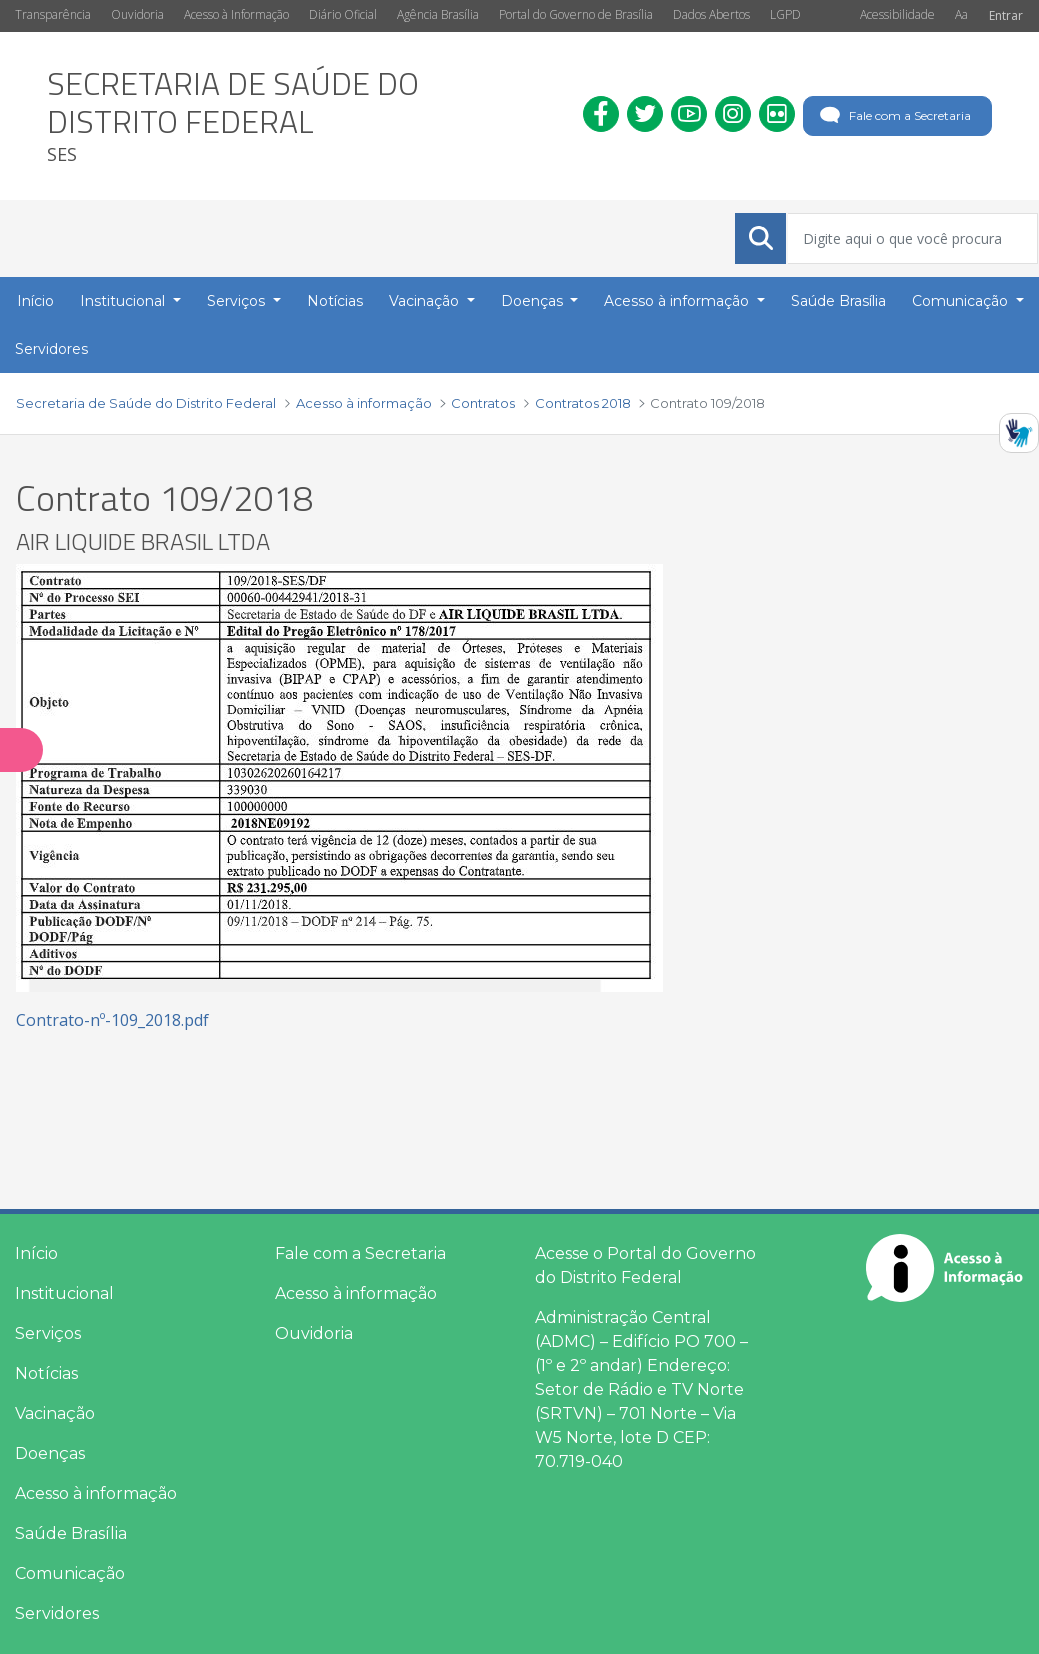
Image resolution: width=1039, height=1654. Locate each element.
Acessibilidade (897, 14)
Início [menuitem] (35, 301)
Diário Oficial (343, 14)
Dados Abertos (711, 14)
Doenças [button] (534, 301)
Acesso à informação (96, 1493)
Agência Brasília (438, 14)
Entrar (1006, 15)
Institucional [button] (124, 301)
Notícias (46, 1373)
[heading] (300, 116)
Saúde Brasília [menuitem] (838, 301)
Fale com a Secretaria (893, 116)
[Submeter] (761, 238)
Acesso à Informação (236, 14)
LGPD (785, 14)
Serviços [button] (238, 301)
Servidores (57, 1613)
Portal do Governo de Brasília (576, 14)
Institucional (64, 1293)
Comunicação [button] (962, 301)
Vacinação (55, 1413)
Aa (961, 14)
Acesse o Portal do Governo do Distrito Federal (645, 1265)
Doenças (50, 1453)
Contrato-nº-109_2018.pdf (112, 1020)
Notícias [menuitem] (335, 301)
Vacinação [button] (426, 301)
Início (36, 1253)
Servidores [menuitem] (51, 349)
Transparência (53, 14)
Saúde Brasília (71, 1533)
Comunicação (70, 1573)
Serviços (48, 1333)
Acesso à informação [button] (678, 301)
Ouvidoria (137, 14)
